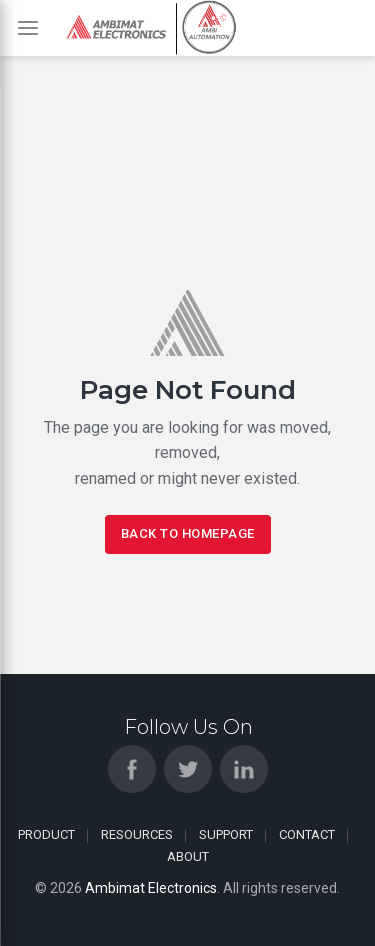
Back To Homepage (188, 533)
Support (226, 834)
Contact (307, 834)
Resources (137, 834)
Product (46, 834)
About (188, 856)
